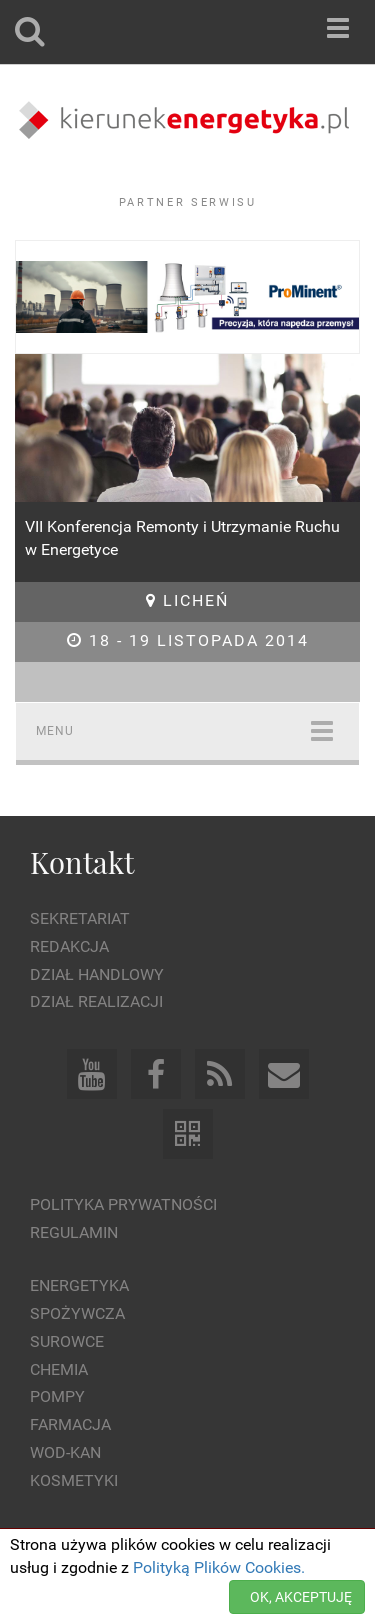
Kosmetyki (74, 1480)
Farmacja (70, 1424)
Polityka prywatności (123, 1204)
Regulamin (74, 1232)
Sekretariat (80, 918)
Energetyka (79, 1285)
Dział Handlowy (97, 974)
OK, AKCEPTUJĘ (301, 1597)
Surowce (67, 1341)
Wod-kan (65, 1452)
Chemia (59, 1369)
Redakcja (69, 946)
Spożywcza (77, 1313)
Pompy (57, 1396)
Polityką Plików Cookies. (219, 1567)
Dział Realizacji (96, 1001)
